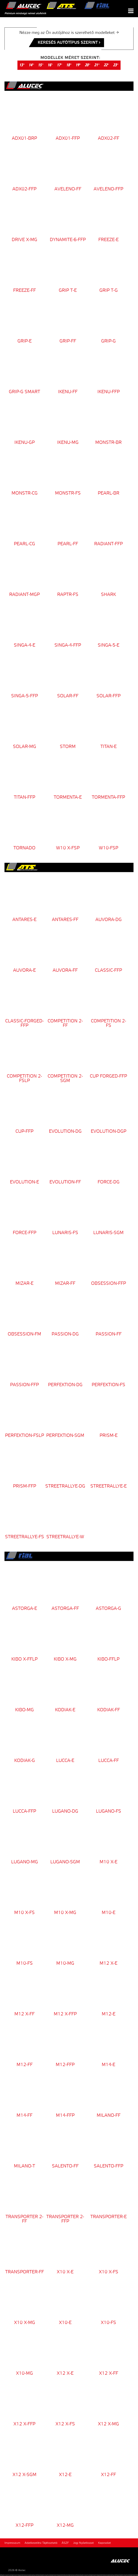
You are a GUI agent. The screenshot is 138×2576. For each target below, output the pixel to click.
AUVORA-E (24, 970)
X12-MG (65, 2525)
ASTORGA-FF (65, 1608)
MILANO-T (24, 2166)
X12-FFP (24, 2525)
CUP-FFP (24, 1131)
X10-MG (24, 2373)
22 (106, 65)
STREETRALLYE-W (65, 1537)
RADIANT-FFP (108, 544)
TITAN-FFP (24, 797)
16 (50, 65)
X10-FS (108, 2322)
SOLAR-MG (24, 746)
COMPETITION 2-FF (65, 1023)
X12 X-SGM (24, 2474)
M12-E (108, 2014)
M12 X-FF (24, 2014)
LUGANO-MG (24, 1862)
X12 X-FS (65, 2424)
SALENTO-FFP (108, 2166)
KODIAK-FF (108, 1710)
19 (78, 65)
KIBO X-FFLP (24, 1659)
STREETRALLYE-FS (24, 1537)
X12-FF (108, 2474)
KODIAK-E (65, 1710)
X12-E (65, 2474)
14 (31, 65)
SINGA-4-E (24, 645)
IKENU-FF (67, 392)
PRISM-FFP (24, 1486)
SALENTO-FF (65, 2166)
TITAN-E (108, 746)
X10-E (65, 2322)
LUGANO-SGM (65, 1862)
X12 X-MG (108, 2424)
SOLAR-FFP (108, 696)
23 (116, 65)
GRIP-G (108, 341)
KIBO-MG (24, 1710)
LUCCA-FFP (24, 1811)
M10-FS (24, 1963)
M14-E (108, 2064)
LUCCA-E (65, 1760)
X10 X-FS (108, 2272)
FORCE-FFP (24, 1233)
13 (22, 65)
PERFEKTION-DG (65, 1385)
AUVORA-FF (65, 970)
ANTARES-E (24, 919)
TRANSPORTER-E (108, 2217)
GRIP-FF (67, 341)
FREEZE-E (108, 240)
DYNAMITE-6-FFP (68, 240)
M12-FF (25, 2064)
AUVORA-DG (108, 919)
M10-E (108, 1912)
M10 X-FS (24, 1912)
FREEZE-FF (24, 290)
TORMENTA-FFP (108, 797)
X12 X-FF (108, 2373)
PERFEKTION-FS (108, 1385)
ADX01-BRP (24, 138)
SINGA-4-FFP (67, 645)
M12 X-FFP (65, 2014)
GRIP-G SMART (24, 392)
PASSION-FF (108, 1334)
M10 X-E (108, 1862)
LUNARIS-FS (65, 1233)
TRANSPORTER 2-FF (24, 2219)
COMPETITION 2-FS (108, 1023)
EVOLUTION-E (24, 1182)
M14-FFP (65, 2115)
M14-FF (24, 2115)
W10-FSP (108, 848)
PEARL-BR (108, 493)
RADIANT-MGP (24, 594)
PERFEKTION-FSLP (24, 1435)
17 (60, 65)
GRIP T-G (108, 290)
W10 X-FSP (68, 848)
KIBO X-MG (65, 1659)
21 (97, 65)
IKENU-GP (24, 442)
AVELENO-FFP (108, 189)
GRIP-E (24, 341)
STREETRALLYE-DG (65, 1486)
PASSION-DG (65, 1334)
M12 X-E (108, 1963)
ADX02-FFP (24, 189)
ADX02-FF (108, 138)
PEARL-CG (24, 544)
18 (69, 65)
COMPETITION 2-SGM (65, 1078)
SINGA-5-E (108, 645)
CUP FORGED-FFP (108, 1076)
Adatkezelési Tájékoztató (41, 2543)
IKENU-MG (68, 442)
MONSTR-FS (68, 493)
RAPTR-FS (67, 594)
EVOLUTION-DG (65, 1131)
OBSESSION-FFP (108, 1283)
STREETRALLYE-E (108, 1486)
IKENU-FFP (108, 392)
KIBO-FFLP (108, 1659)
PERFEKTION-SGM (65, 1435)
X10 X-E (65, 2272)
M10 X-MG (65, 1912)
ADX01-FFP (68, 138)
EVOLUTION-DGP (108, 1131)
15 (41, 65)
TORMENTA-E (68, 797)
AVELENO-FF (67, 189)
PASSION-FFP (24, 1385)
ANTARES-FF (65, 919)
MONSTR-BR (108, 442)
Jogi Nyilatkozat (83, 2543)
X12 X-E (65, 2373)
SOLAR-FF (67, 696)
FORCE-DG (108, 1182)
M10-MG (65, 1963)
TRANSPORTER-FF (24, 2272)
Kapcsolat (104, 2543)
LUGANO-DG (65, 1811)
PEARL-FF (68, 544)
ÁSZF (65, 2543)
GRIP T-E (68, 290)
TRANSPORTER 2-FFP (65, 2219)
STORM (68, 746)
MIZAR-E (24, 1283)
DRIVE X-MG (24, 240)
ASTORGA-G (108, 1608)
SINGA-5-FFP (24, 696)
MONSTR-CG (25, 493)
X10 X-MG (24, 2322)
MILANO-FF (108, 2115)
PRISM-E (109, 1435)
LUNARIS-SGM (108, 1233)
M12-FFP (65, 2064)
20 (88, 65)
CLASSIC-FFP (108, 970)
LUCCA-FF (108, 1760)
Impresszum (12, 2543)
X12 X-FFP (24, 2424)
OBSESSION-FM (24, 1334)
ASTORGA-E (24, 1608)
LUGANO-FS (108, 1811)
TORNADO (24, 848)
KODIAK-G (24, 1760)
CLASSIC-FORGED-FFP (24, 1023)
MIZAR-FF (65, 1283)
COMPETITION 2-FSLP (24, 1078)
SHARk (108, 594)
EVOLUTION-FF (65, 1182)
